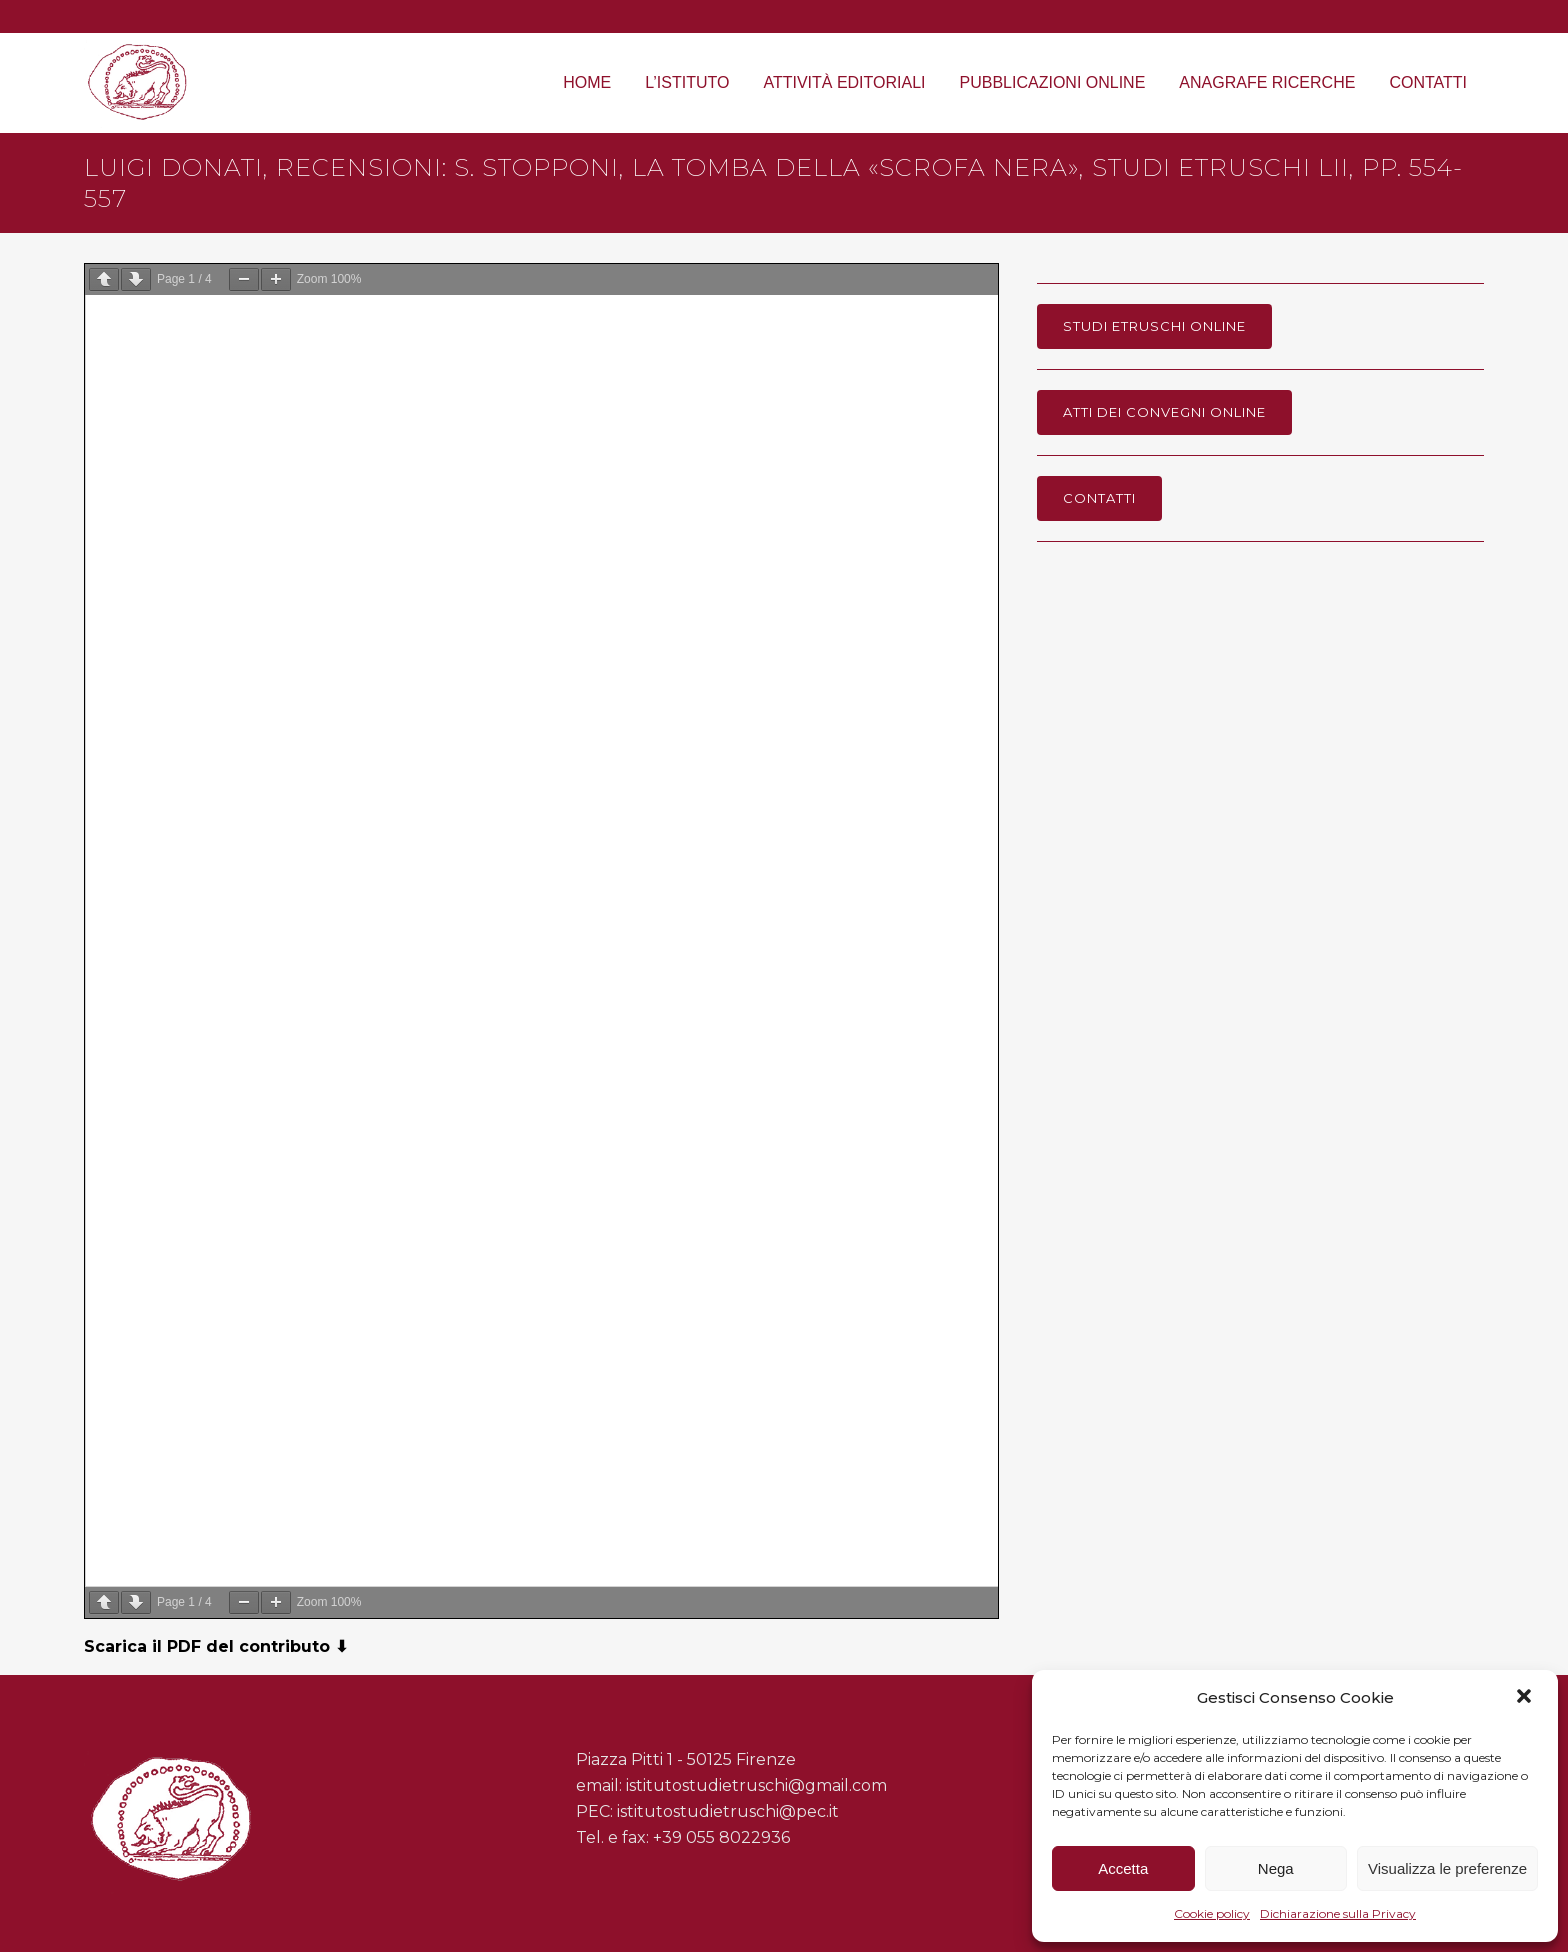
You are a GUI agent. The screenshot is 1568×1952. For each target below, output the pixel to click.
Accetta (1123, 1868)
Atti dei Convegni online (1164, 412)
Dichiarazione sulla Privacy (1338, 1913)
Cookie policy (1212, 1913)
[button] (1526, 1698)
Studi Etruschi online (1154, 326)
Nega (1276, 1868)
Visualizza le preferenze (1447, 1868)
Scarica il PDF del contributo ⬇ (216, 1646)
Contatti (1099, 498)
